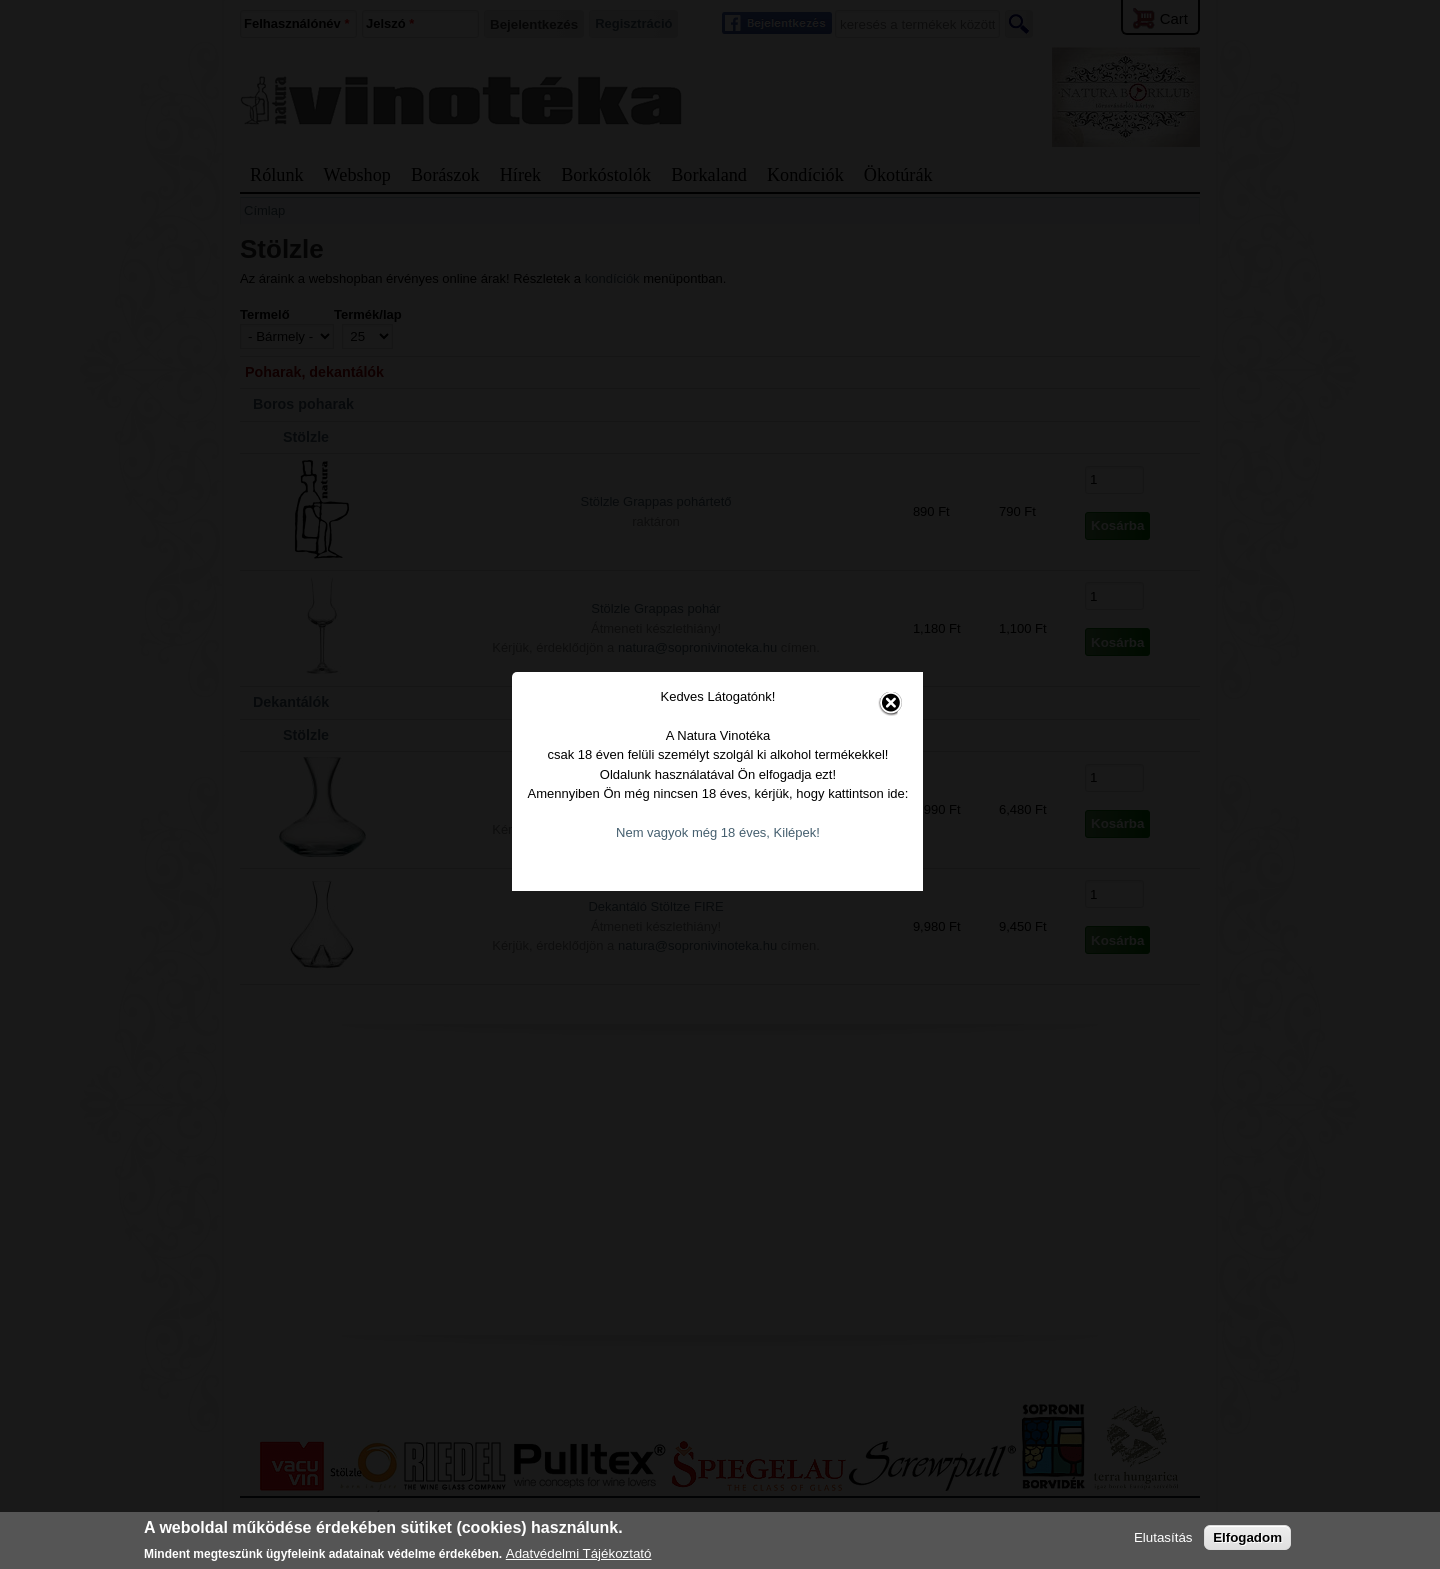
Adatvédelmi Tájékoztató (579, 1553)
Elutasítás (1163, 1537)
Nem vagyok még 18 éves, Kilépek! (721, 821)
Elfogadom (1247, 1537)
